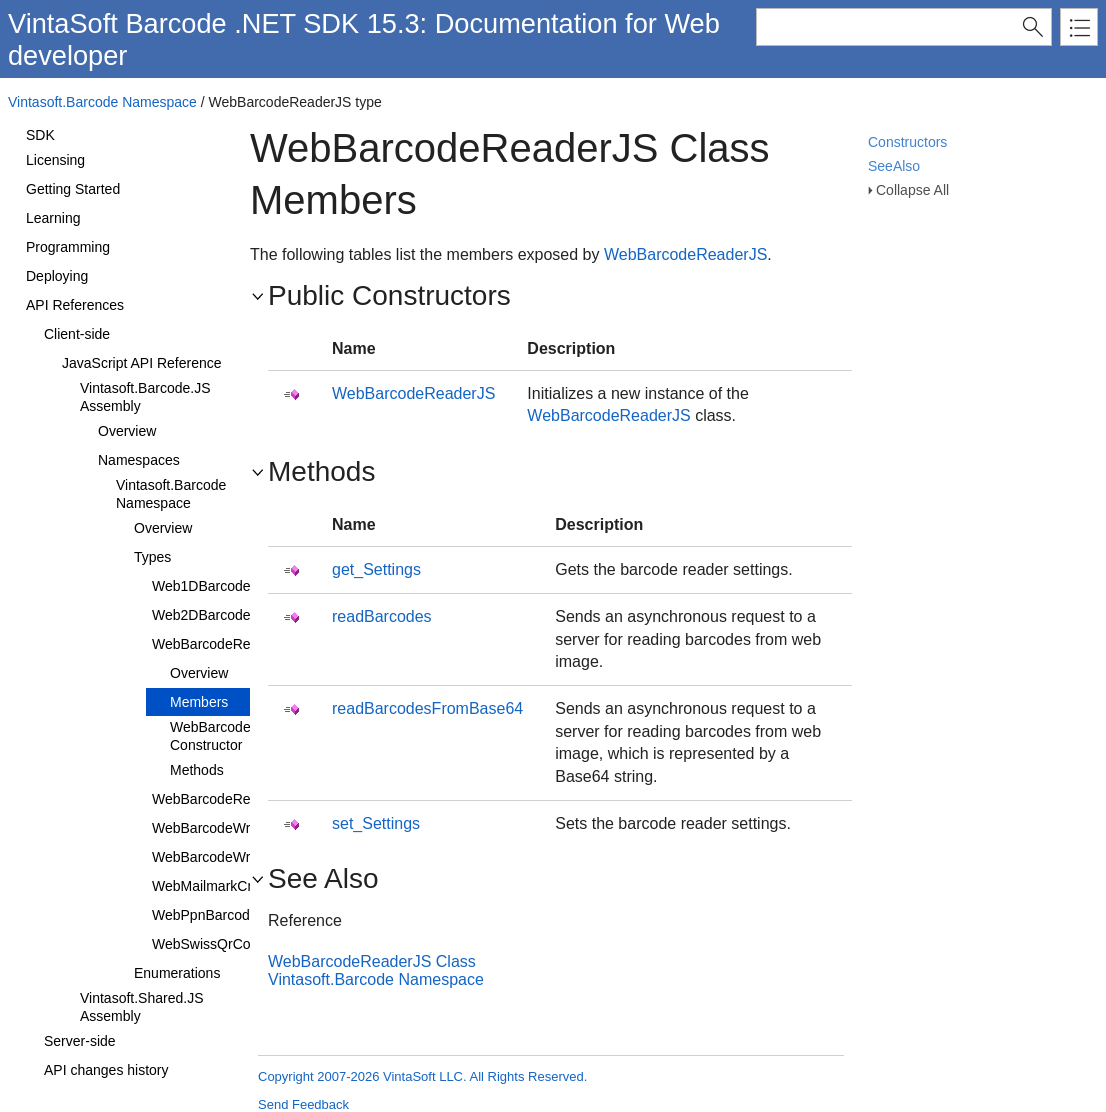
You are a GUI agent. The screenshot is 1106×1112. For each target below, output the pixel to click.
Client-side (77, 334)
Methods (197, 770)
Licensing (55, 160)
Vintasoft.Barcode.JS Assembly (145, 397)
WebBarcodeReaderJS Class (372, 961)
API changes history (106, 1070)
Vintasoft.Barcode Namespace (102, 102)
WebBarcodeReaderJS (223, 644)
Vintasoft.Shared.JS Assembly (141, 1007)
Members (199, 702)
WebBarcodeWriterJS (219, 857)
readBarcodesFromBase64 (427, 708)
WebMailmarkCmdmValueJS (241, 886)
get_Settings (376, 569)
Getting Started (73, 189)
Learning (53, 218)
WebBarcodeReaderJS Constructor (241, 736)
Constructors (907, 142)
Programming (68, 247)
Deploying (57, 276)
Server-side (80, 1041)
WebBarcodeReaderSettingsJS (249, 799)
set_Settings (376, 823)
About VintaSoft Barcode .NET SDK (120, 126)
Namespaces (139, 460)
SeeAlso (894, 166)
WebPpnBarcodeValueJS (230, 915)
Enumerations (177, 973)
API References (75, 305)
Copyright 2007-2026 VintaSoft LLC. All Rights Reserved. (422, 1076)
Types (152, 557)
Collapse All (912, 190)
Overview (127, 431)
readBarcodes (382, 616)
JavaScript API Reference (142, 363)
